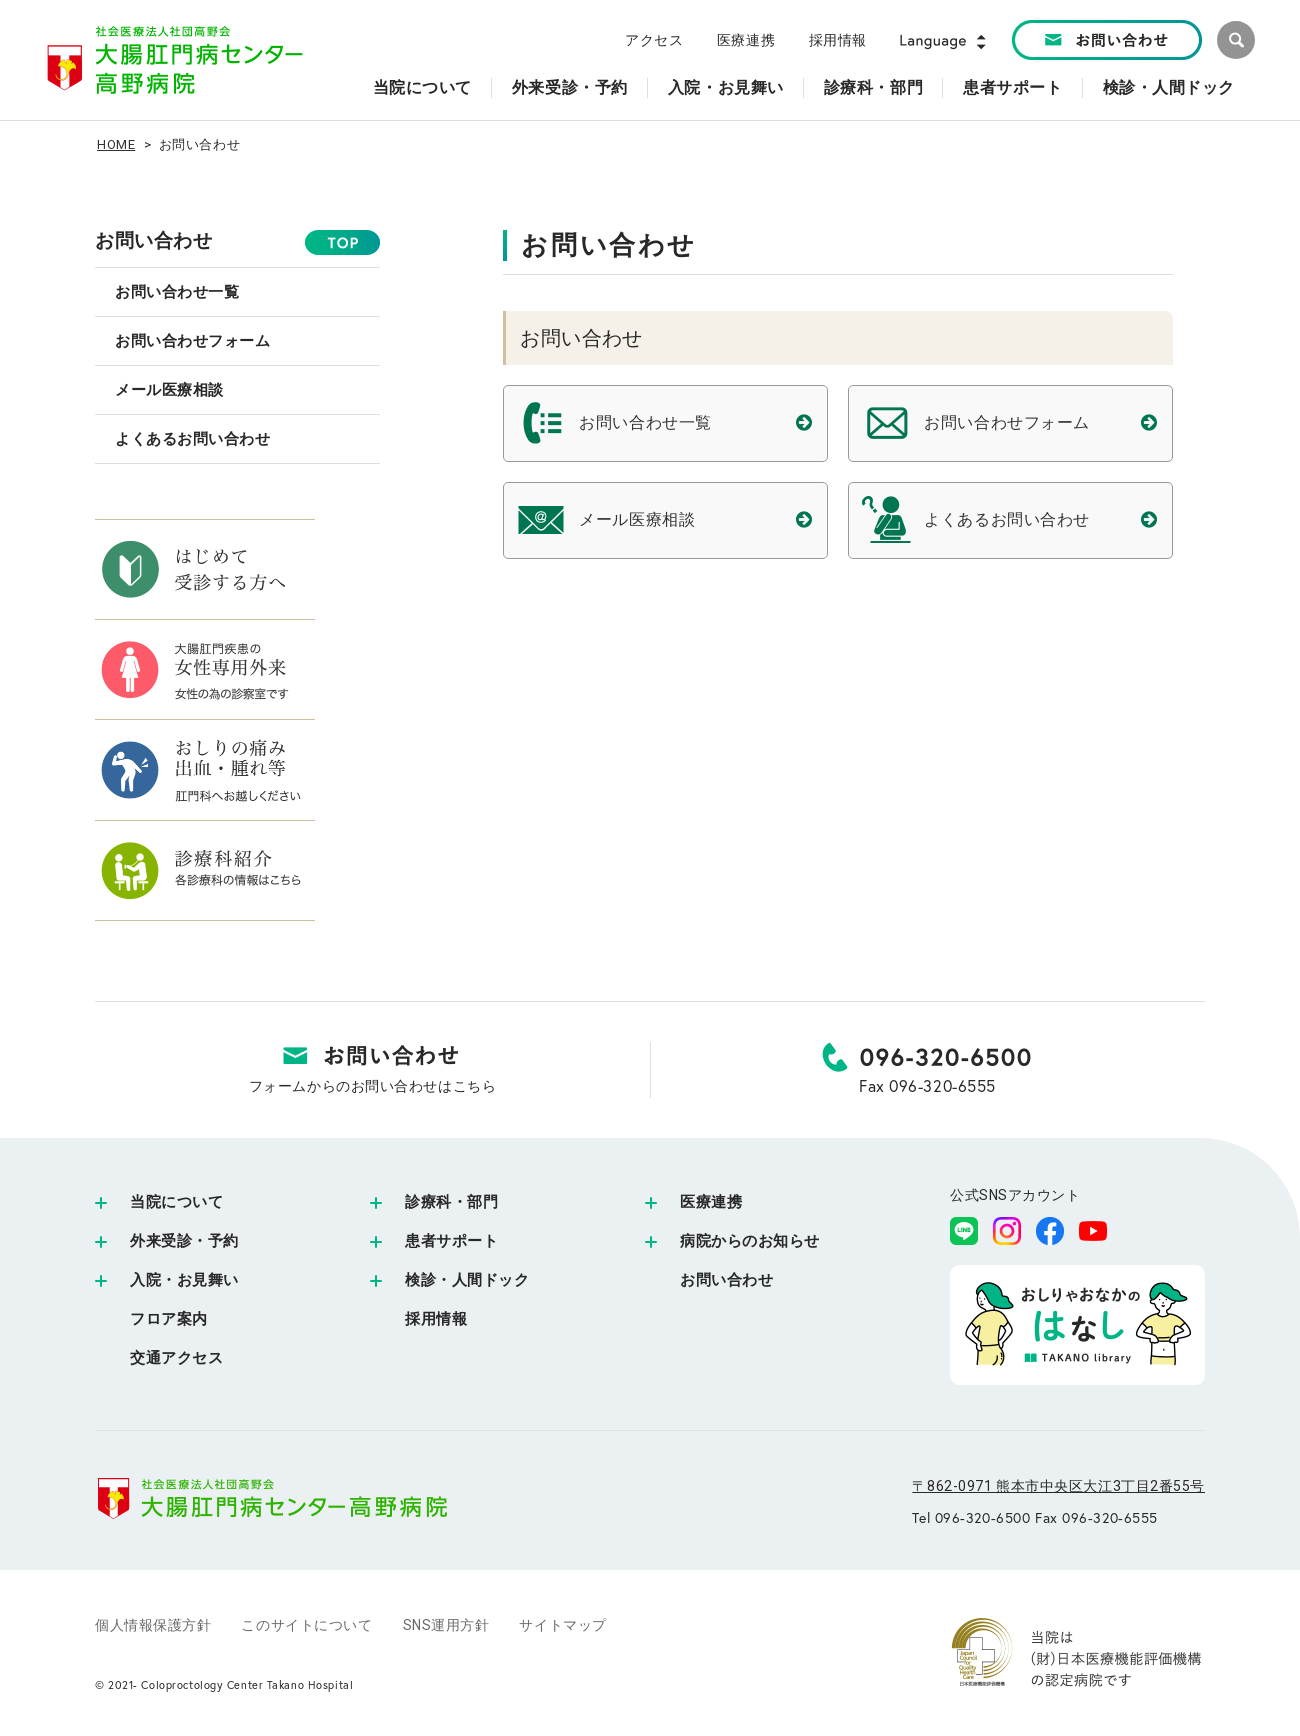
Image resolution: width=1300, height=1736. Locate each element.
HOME (116, 144)
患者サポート (451, 1241)
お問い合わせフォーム (193, 341)
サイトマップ (562, 1625)
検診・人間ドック (467, 1280)
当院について (176, 1202)
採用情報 (838, 40)
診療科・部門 (451, 1202)
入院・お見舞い (184, 1280)
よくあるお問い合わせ (193, 439)
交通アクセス (176, 1358)
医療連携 (746, 40)
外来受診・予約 (184, 1241)
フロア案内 (169, 1319)
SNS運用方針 (446, 1625)
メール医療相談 (169, 390)
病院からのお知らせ (750, 1241)
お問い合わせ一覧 (177, 292)
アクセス (654, 40)
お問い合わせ (153, 241)
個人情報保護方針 (153, 1625)
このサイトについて (306, 1625)
